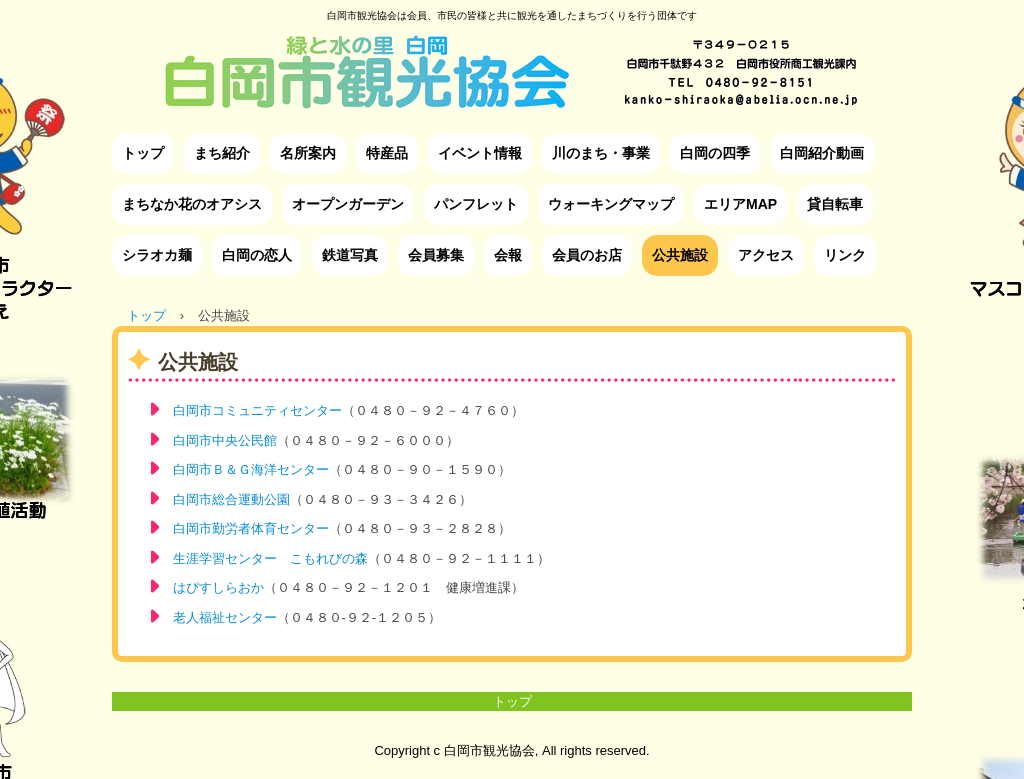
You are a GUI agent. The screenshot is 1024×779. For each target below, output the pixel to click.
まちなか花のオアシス (192, 204)
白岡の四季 (715, 153)
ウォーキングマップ (611, 204)
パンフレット (476, 204)
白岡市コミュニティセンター (257, 410)
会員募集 (436, 255)
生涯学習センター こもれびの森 (270, 558)
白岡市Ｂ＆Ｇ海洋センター (251, 469)
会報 (508, 255)
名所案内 (308, 153)
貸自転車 (835, 204)
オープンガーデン (348, 204)
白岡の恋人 (257, 255)
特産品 (387, 153)
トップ (143, 153)
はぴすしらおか (218, 587)
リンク (845, 255)
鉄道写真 (350, 255)
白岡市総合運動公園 (231, 499)
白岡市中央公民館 (225, 440)
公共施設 (680, 255)
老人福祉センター (225, 617)
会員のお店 (587, 255)
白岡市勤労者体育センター (251, 528)
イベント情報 (480, 153)
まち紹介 (222, 153)
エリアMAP (740, 204)
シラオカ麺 (157, 255)
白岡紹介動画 (822, 153)
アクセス (766, 255)
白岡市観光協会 (512, 56)
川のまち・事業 (601, 153)
